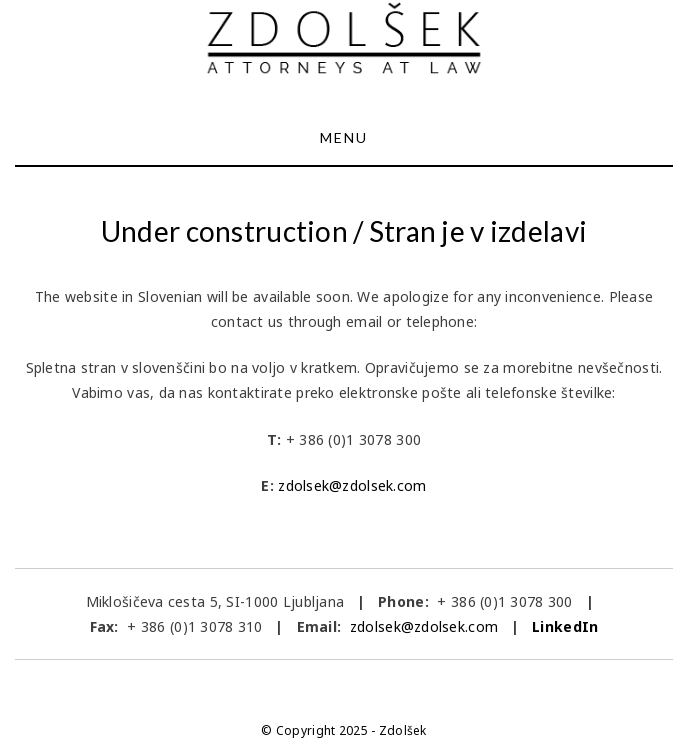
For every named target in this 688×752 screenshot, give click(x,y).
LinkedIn (565, 626)
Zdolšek (403, 730)
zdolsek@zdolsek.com (352, 485)
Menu (344, 137)
